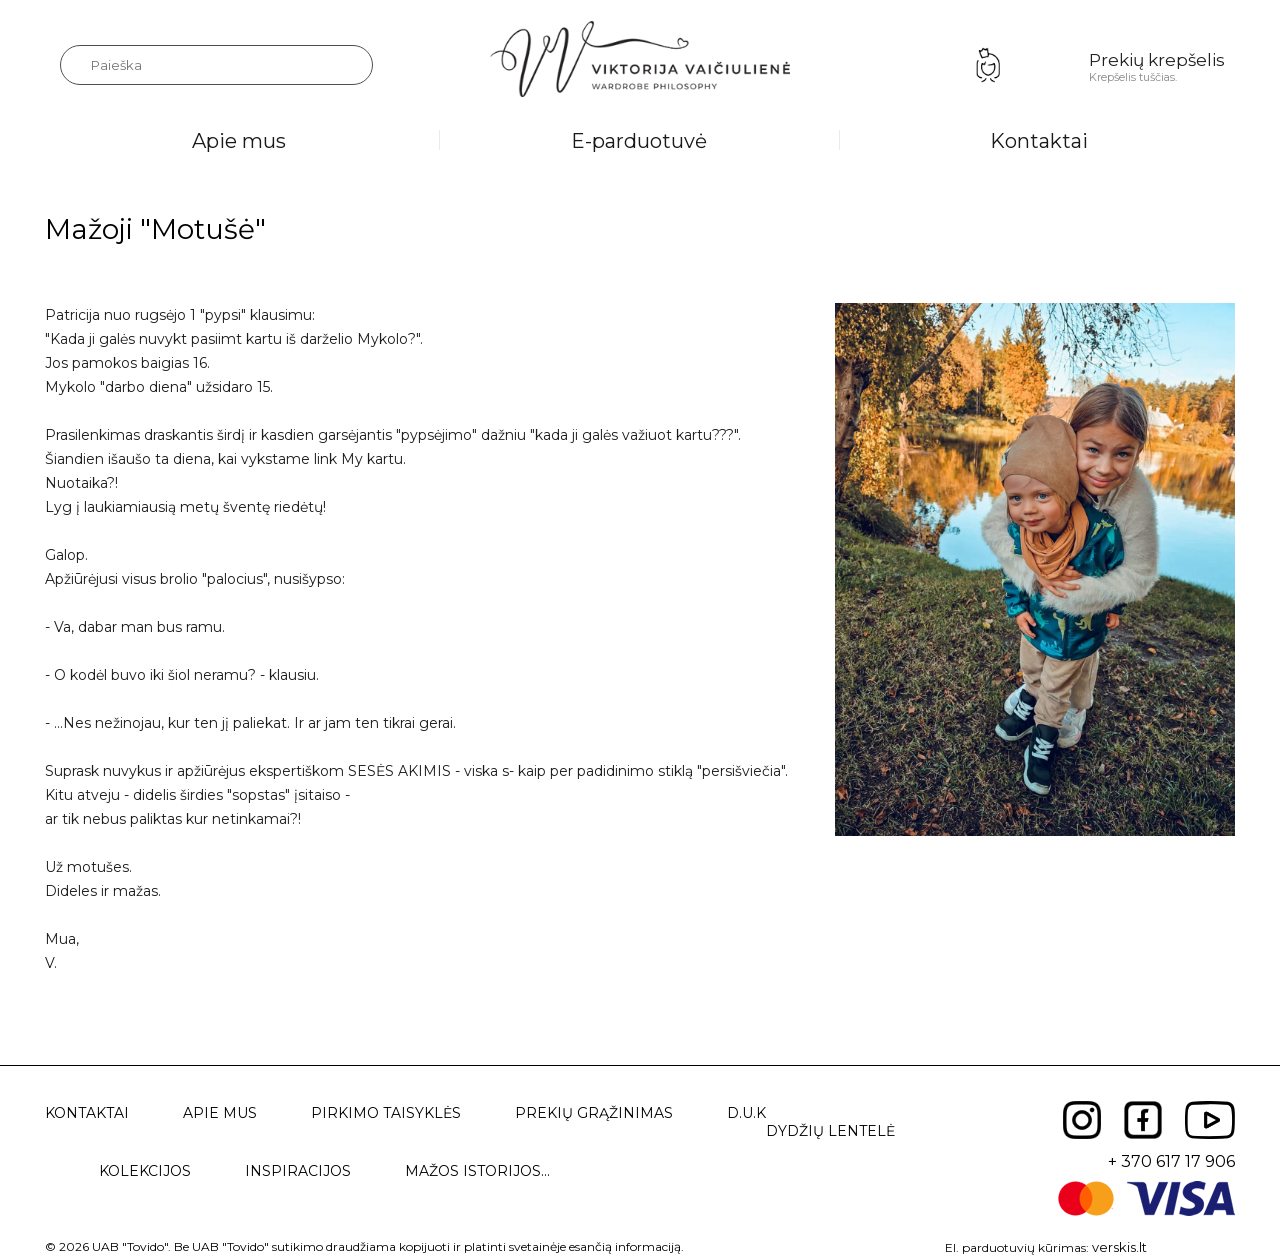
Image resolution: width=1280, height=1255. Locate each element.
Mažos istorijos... (477, 1171)
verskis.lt (1119, 1247)
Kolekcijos (145, 1171)
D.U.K (746, 1113)
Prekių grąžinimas (594, 1113)
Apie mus (239, 141)
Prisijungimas (988, 65)
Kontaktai (1039, 141)
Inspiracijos (298, 1171)
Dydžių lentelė (830, 1131)
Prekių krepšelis (1157, 60)
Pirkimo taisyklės (386, 1113)
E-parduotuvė (639, 141)
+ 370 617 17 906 (1171, 1161)
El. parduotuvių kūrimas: (1017, 1247)
